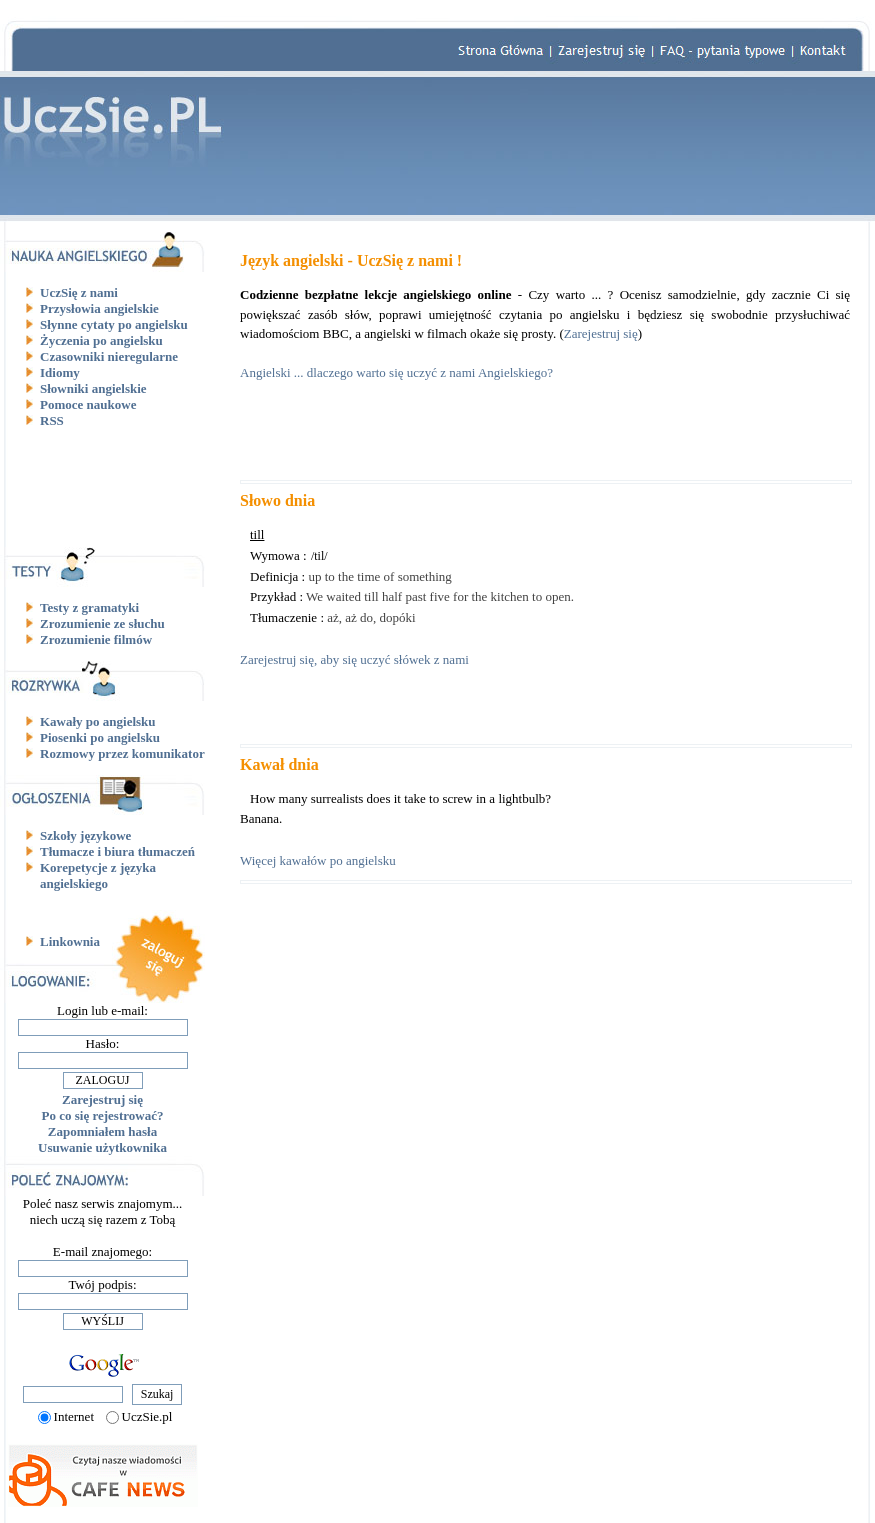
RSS (52, 420)
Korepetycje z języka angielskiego (98, 875)
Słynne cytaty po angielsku (114, 324)
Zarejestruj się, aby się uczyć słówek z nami (354, 659)
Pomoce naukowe (88, 404)
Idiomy (60, 372)
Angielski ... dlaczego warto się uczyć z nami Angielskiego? (396, 372)
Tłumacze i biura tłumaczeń (117, 851)
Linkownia (70, 941)
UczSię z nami (79, 292)
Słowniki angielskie (93, 388)
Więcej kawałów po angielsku (318, 860)
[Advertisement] (110, 487)
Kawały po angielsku (98, 721)
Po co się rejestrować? (103, 1115)
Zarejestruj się (102, 1099)
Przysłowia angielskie (99, 308)
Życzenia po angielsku (101, 340)
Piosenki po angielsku (100, 737)
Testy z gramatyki (89, 607)
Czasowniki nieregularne (109, 356)
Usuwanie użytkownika (102, 1147)
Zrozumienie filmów (96, 639)
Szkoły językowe (85, 835)
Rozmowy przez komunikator (122, 753)
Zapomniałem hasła (102, 1131)
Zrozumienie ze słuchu (102, 623)
